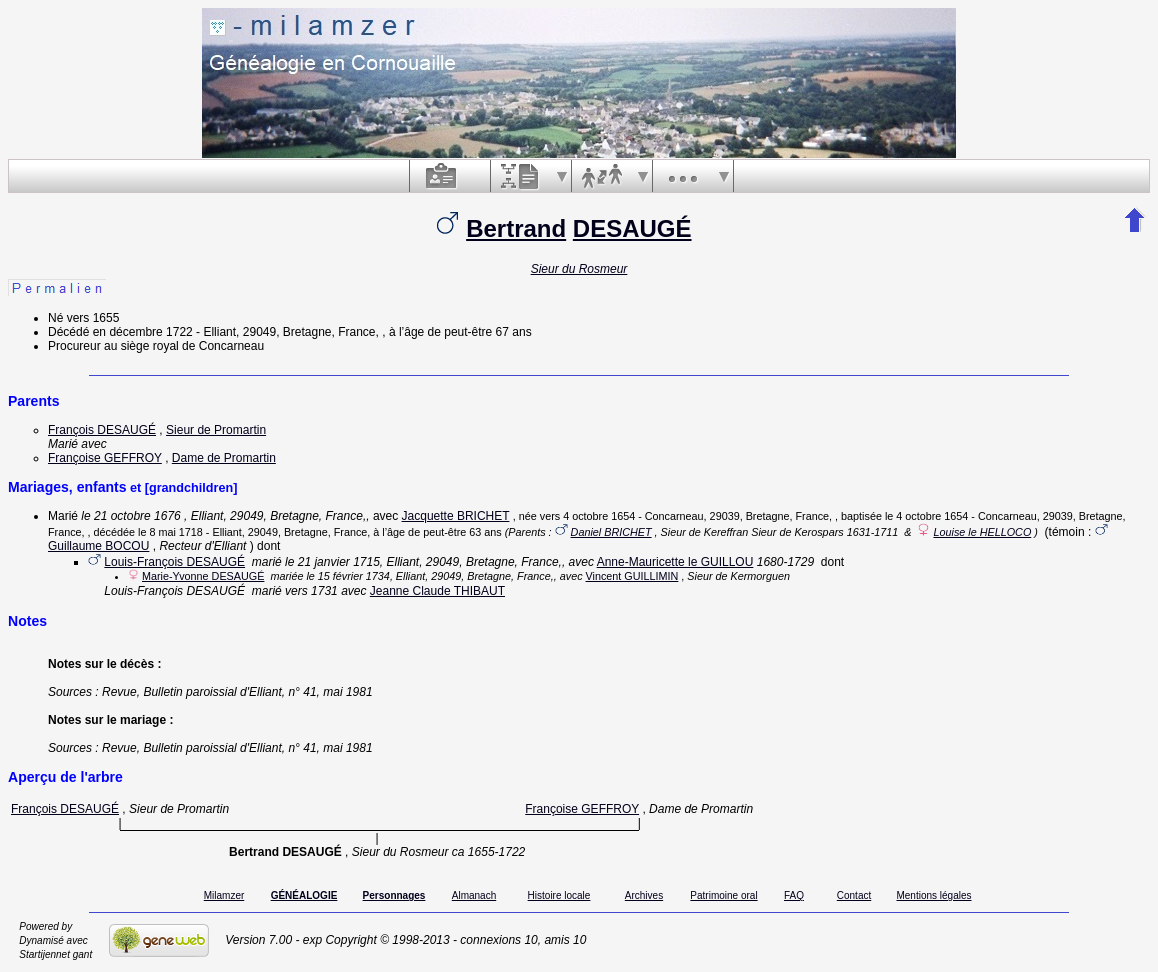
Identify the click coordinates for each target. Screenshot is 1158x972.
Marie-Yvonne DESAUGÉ (203, 576)
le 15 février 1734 (347, 576)
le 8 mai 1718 (170, 532)
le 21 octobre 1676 (130, 516)
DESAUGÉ (632, 228)
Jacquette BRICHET (456, 516)
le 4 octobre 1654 (926, 516)
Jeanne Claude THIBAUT (437, 591)
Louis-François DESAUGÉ (174, 562)
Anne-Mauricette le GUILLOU (675, 562)
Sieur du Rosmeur (579, 269)
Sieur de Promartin (216, 430)
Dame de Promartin (224, 458)
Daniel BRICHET (611, 532)
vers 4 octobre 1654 (587, 516)
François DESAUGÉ (102, 430)
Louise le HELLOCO (982, 532)
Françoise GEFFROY (105, 458)
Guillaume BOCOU (98, 546)
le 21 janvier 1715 (332, 562)
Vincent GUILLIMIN (632, 576)
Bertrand (516, 228)
